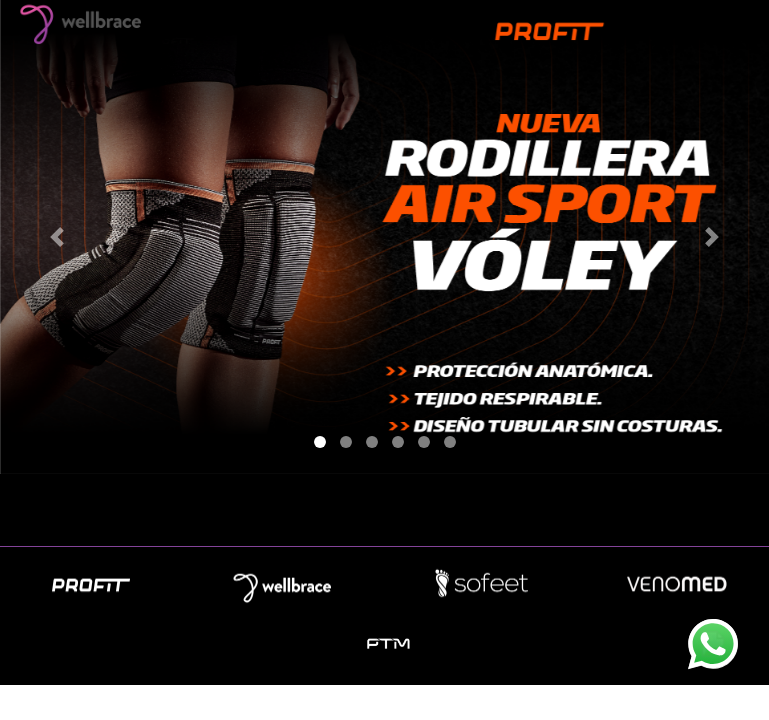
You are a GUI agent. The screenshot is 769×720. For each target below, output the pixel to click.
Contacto (501, 517)
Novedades (383, 517)
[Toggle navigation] (726, 23)
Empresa (266, 517)
